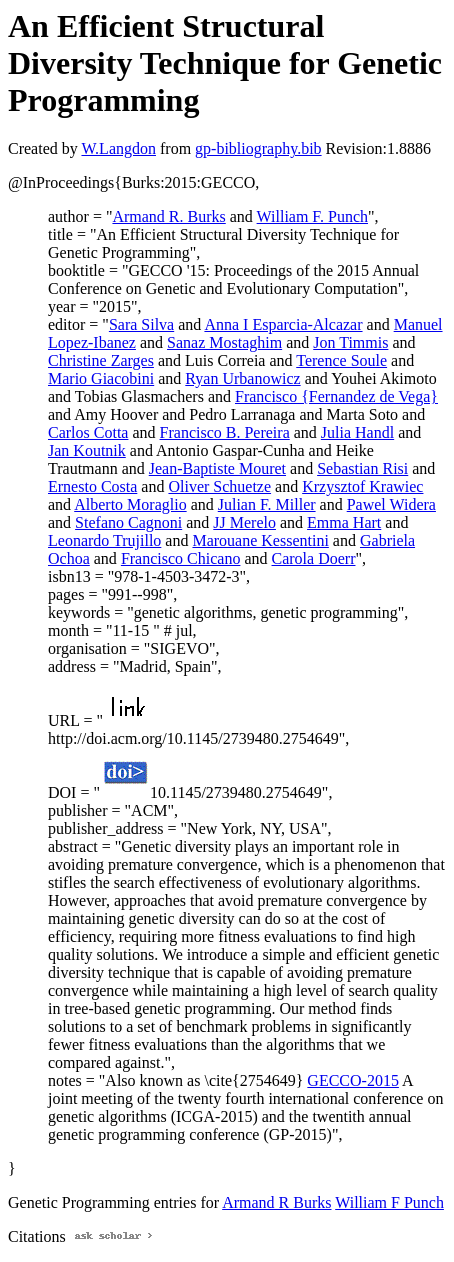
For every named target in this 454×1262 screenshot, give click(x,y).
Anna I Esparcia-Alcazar (283, 324)
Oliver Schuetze (219, 486)
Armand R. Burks (168, 216)
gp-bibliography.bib (258, 148)
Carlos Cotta (88, 432)
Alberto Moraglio (130, 504)
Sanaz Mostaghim (224, 342)
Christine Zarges (101, 360)
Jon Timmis (350, 342)
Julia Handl (357, 432)
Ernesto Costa (92, 486)
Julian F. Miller (267, 504)
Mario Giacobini (101, 378)
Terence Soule (341, 360)
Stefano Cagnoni (128, 522)
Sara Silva (141, 324)
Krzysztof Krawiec (362, 486)
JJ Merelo (244, 522)
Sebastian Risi (362, 468)
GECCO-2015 (353, 1080)
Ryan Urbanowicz (242, 378)
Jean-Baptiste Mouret (217, 468)
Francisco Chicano (181, 558)
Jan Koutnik (87, 450)
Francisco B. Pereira (225, 432)
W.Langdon (118, 148)
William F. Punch (312, 216)
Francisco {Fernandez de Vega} (336, 396)
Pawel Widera (391, 504)
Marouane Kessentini (260, 540)
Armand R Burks (276, 1202)
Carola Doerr (314, 558)
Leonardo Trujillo (104, 540)
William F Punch (389, 1202)
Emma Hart (344, 522)
